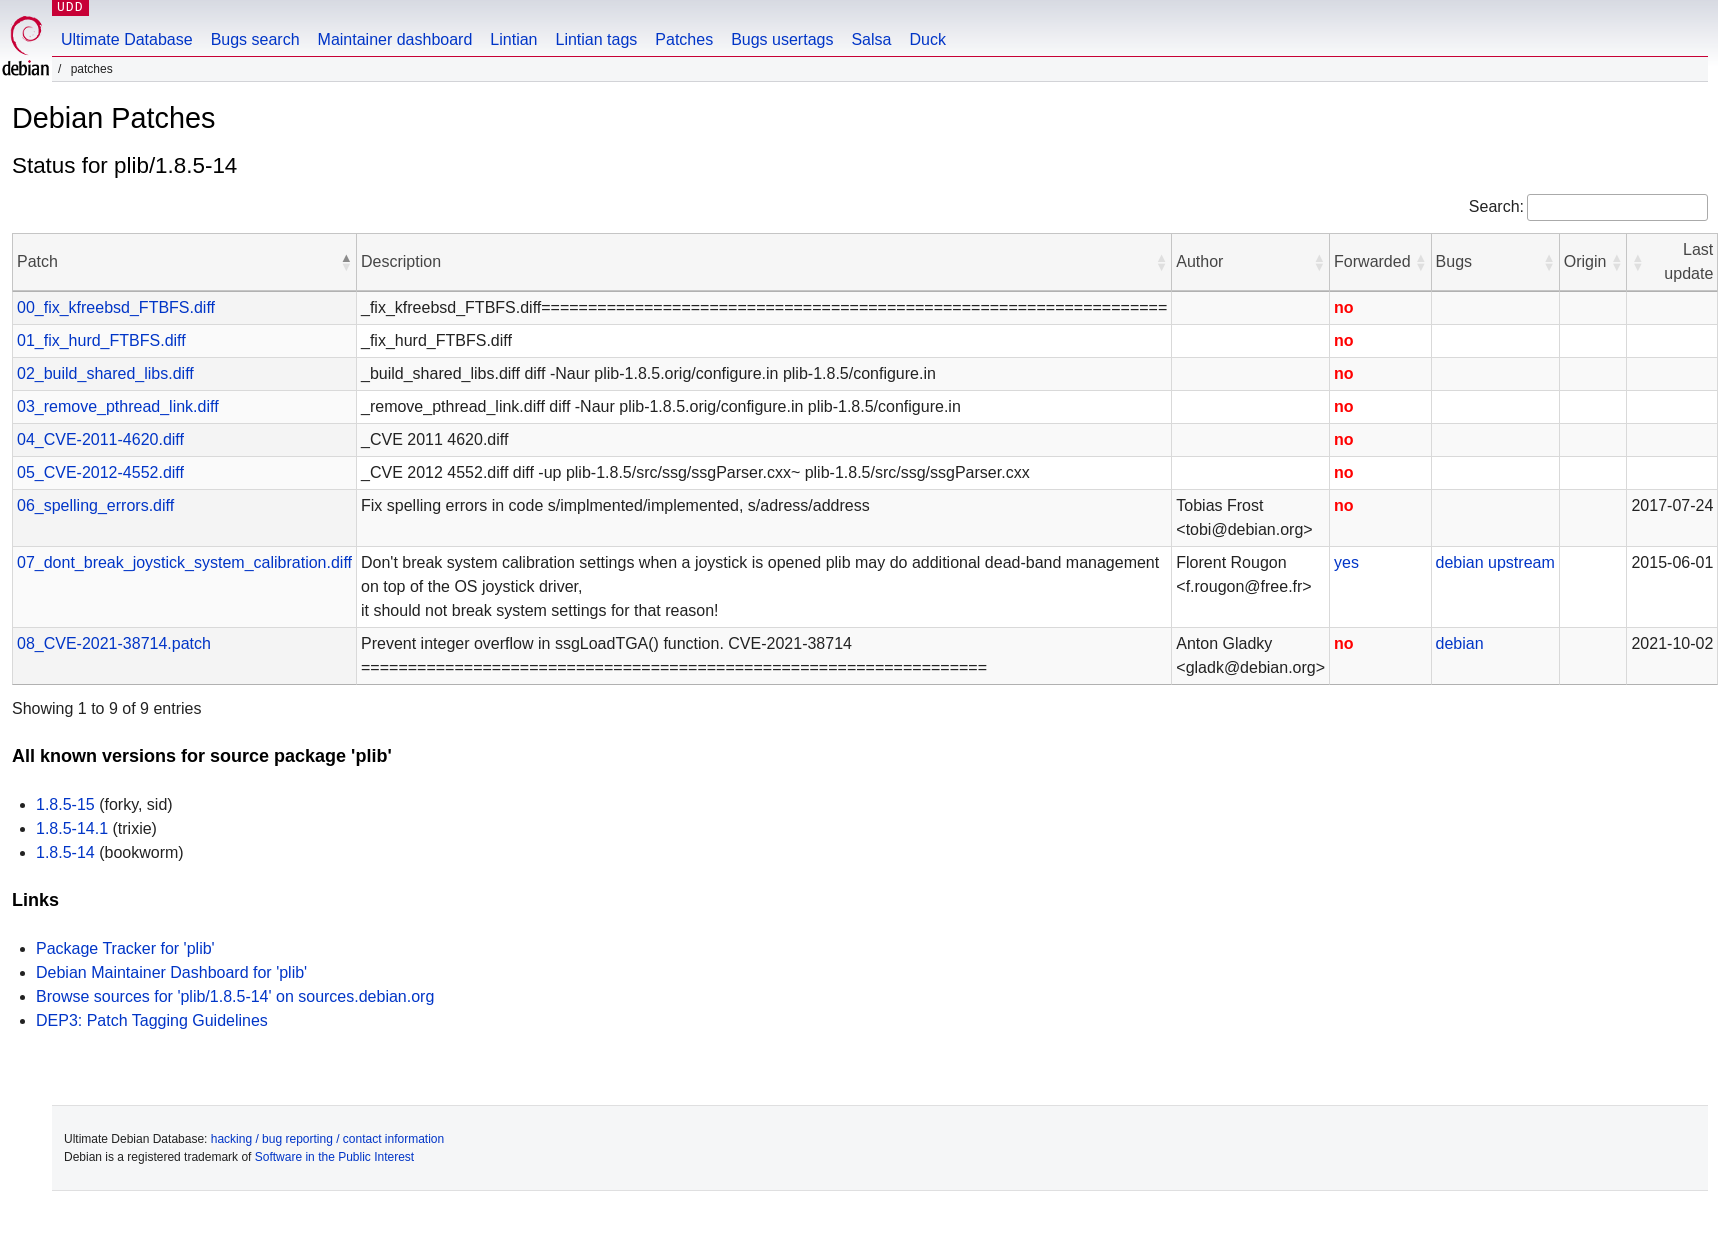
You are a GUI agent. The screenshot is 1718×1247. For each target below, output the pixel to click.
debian (1460, 562)
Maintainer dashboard (395, 39)
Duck (927, 39)
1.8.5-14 (65, 852)
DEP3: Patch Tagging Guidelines (152, 1020)
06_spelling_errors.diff (95, 505)
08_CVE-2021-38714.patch (114, 643)
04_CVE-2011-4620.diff (100, 439)
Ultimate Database (127, 39)
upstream (1521, 562)
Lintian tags (596, 39)
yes (1346, 562)
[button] (346, 262)
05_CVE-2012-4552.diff (100, 472)
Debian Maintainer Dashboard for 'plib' (171, 972)
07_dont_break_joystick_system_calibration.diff (184, 562)
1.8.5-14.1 (72, 828)
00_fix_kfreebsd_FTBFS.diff (116, 307)
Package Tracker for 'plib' (125, 948)
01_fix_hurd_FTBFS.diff (101, 340)
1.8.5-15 (65, 804)
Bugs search (255, 39)
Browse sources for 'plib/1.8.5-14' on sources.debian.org (235, 996)
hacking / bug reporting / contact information (327, 1139)
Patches (684, 39)
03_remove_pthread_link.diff (118, 406)
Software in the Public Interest (334, 1157)
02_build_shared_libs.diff (105, 373)
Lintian (513, 39)
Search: (1496, 206)
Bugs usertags (782, 39)
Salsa (871, 39)
